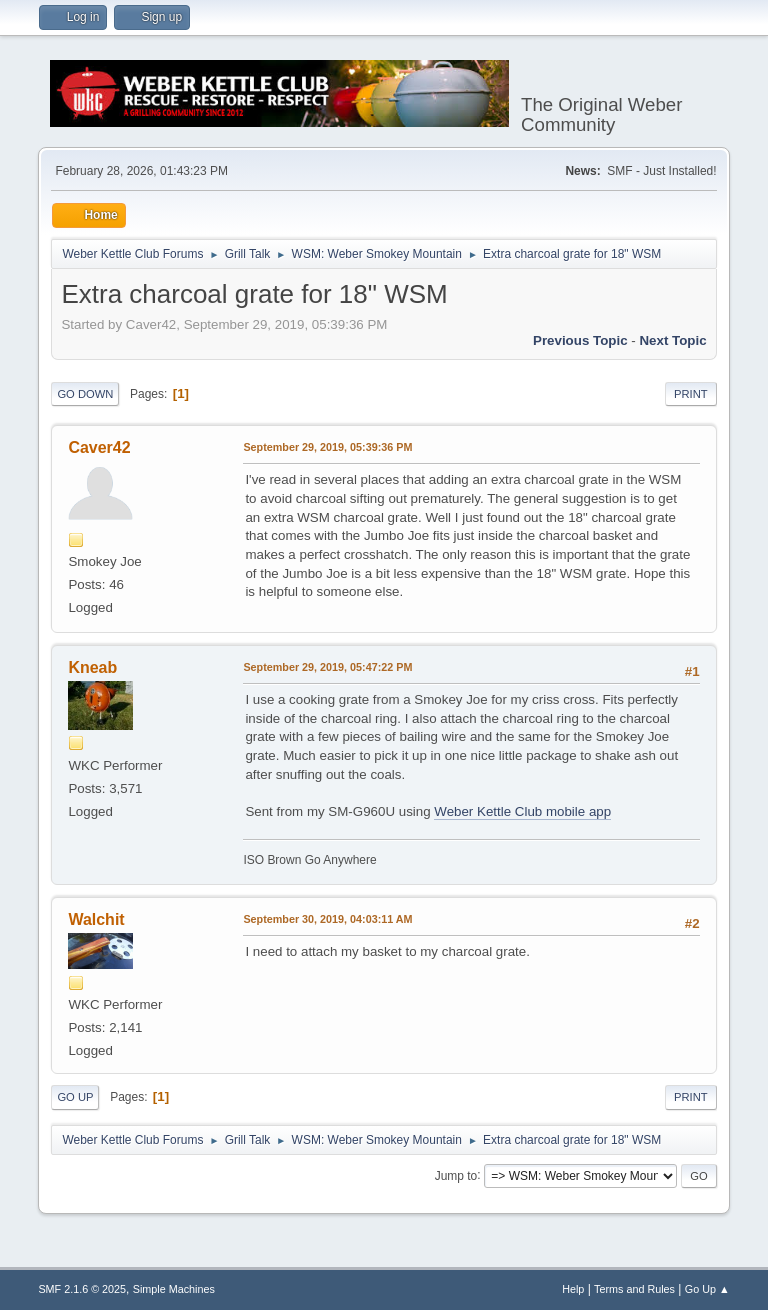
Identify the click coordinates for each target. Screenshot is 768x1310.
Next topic (672, 340)
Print (691, 394)
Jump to (456, 1175)
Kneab (92, 667)
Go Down (85, 394)
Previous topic (580, 340)
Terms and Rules (634, 1289)
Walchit (96, 919)
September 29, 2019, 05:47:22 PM (327, 667)
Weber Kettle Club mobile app (522, 811)
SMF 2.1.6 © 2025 (82, 1289)
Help (573, 1289)
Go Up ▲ (707, 1289)
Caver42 (99, 447)
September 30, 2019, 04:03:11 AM (327, 919)
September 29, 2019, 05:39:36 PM (327, 447)
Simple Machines (174, 1289)
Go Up (75, 1097)
